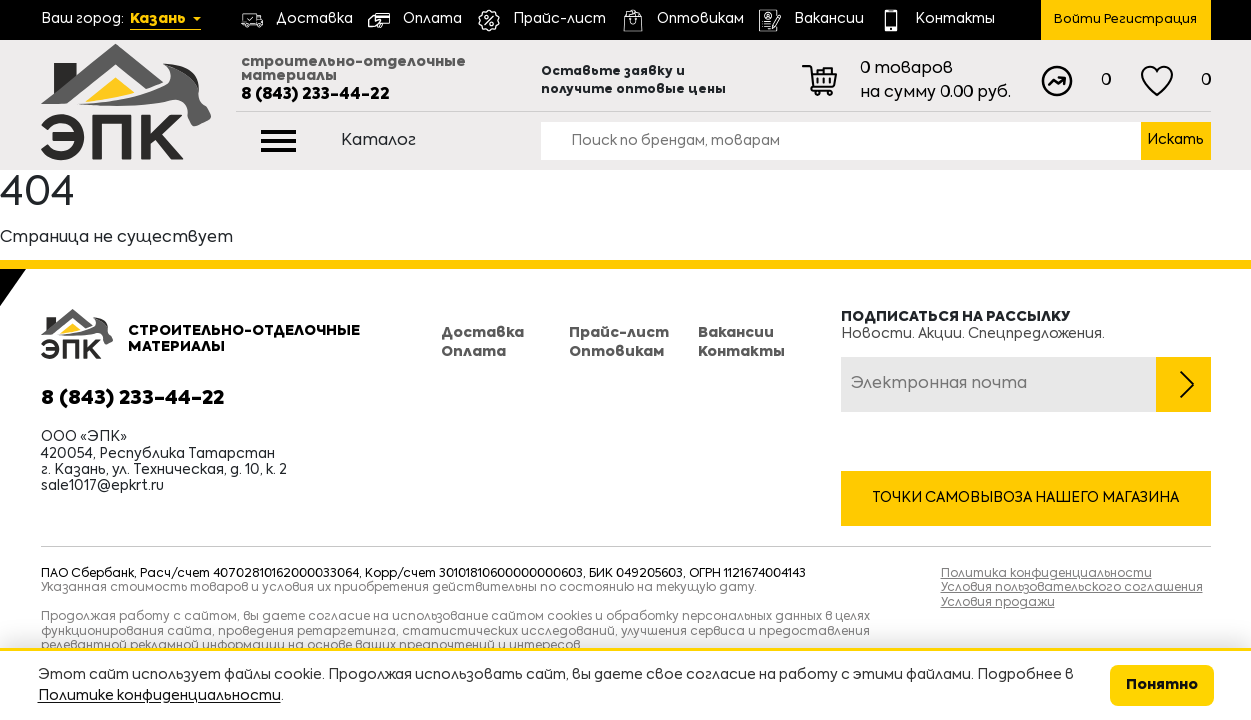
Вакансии (736, 333)
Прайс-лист (619, 333)
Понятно (1162, 685)
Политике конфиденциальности (159, 696)
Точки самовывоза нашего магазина (1025, 498)
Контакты (741, 352)
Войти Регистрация (1125, 19)
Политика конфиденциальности (1046, 574)
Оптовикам (616, 352)
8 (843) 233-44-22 (315, 95)
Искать (1175, 140)
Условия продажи (998, 603)
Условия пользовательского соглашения (1072, 588)
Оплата (473, 352)
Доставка (482, 333)
